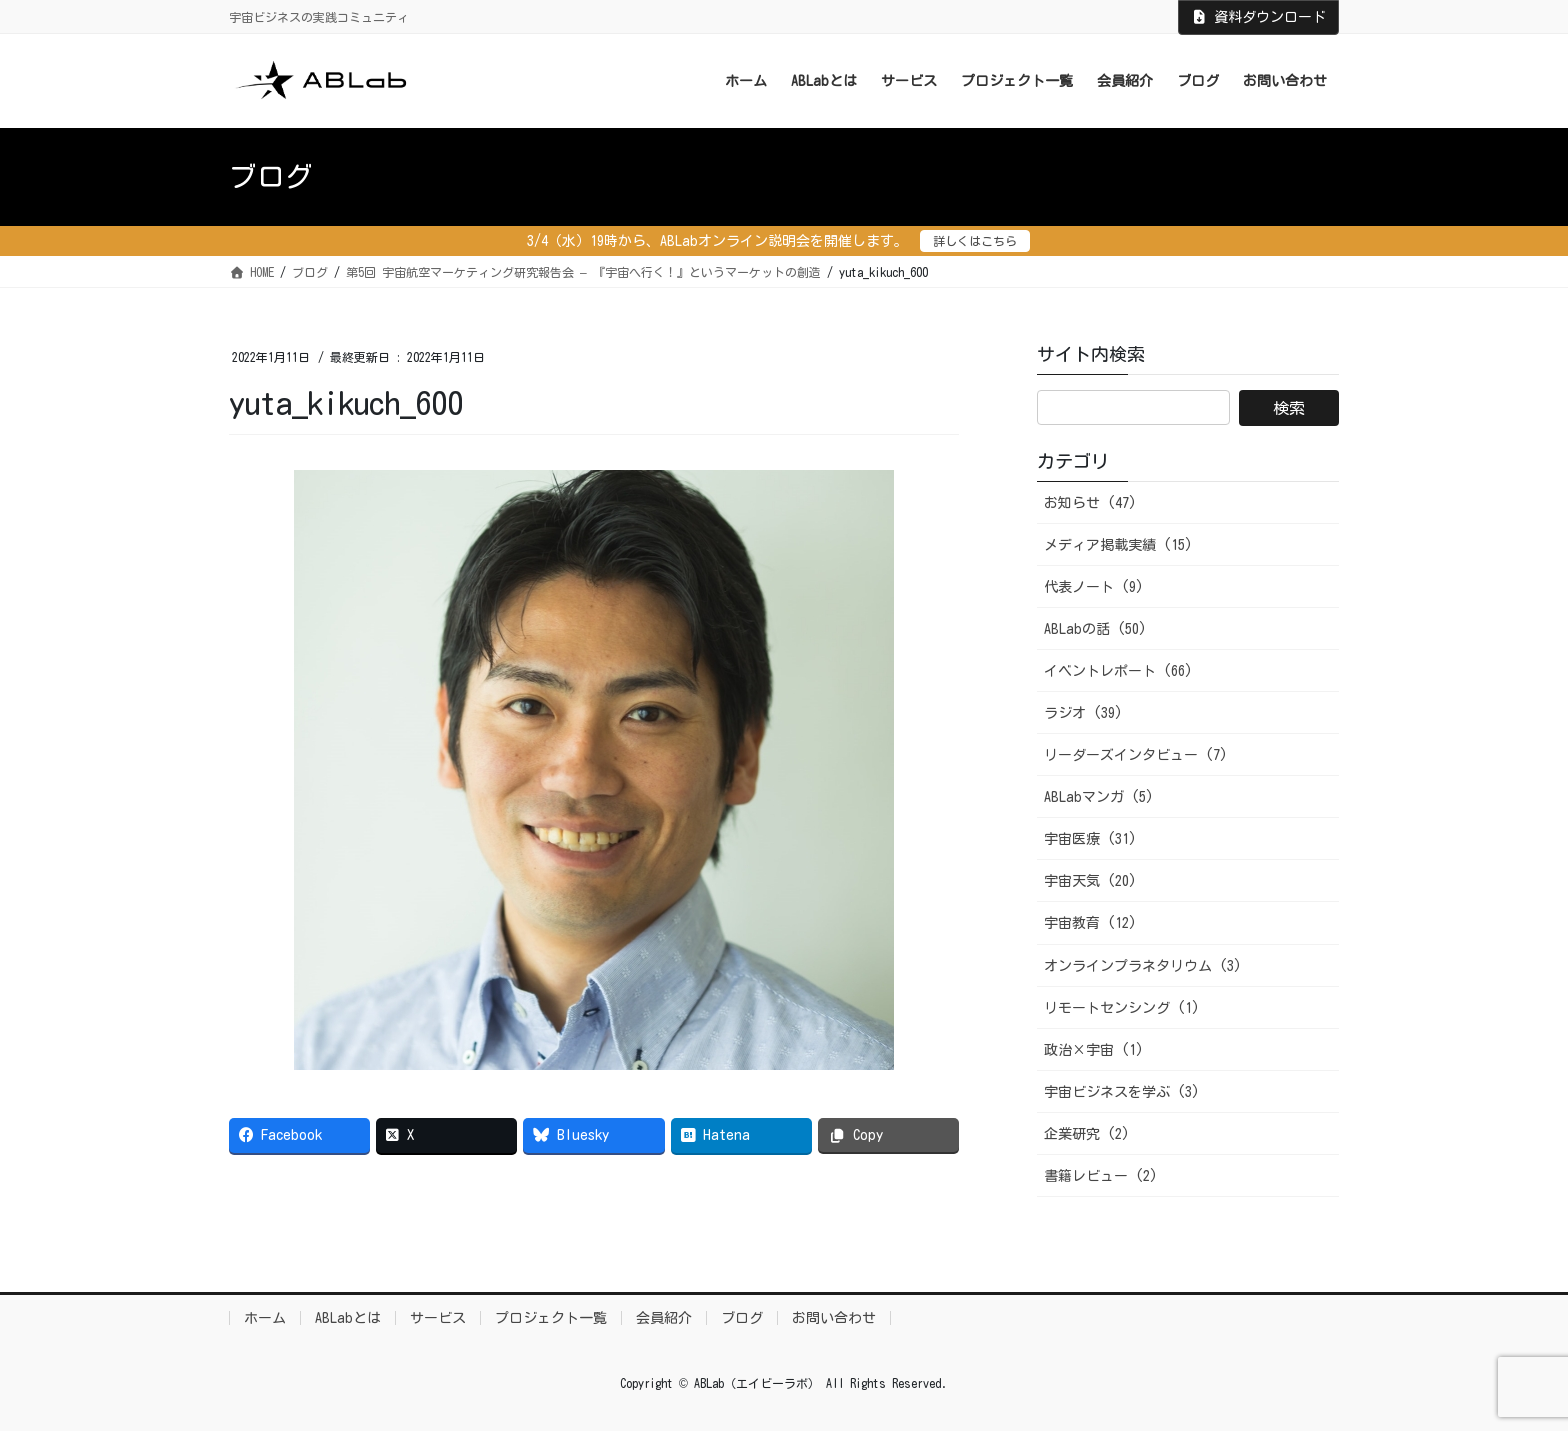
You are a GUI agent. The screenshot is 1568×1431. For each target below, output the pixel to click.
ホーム (265, 1318)
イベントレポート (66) (1118, 671)
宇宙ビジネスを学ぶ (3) (1122, 1092)
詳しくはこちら (975, 241)
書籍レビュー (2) (1101, 1176)
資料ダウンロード (1259, 17)
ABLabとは (348, 1318)
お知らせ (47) (1090, 503)
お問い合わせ (834, 1318)
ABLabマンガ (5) (1099, 797)
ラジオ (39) (1083, 713)
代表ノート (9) (1094, 587)
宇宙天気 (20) (1090, 881)
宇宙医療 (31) (1090, 839)
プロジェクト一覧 (551, 1318)
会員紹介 (664, 1318)
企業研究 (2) (1087, 1134)
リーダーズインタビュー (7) (1136, 755)
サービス (438, 1318)
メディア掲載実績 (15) (1118, 545)
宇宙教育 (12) (1090, 923)
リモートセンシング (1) (1122, 1008)
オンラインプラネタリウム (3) (1143, 966)
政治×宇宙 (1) (1094, 1050)
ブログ (742, 1318)
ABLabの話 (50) (1095, 629)
